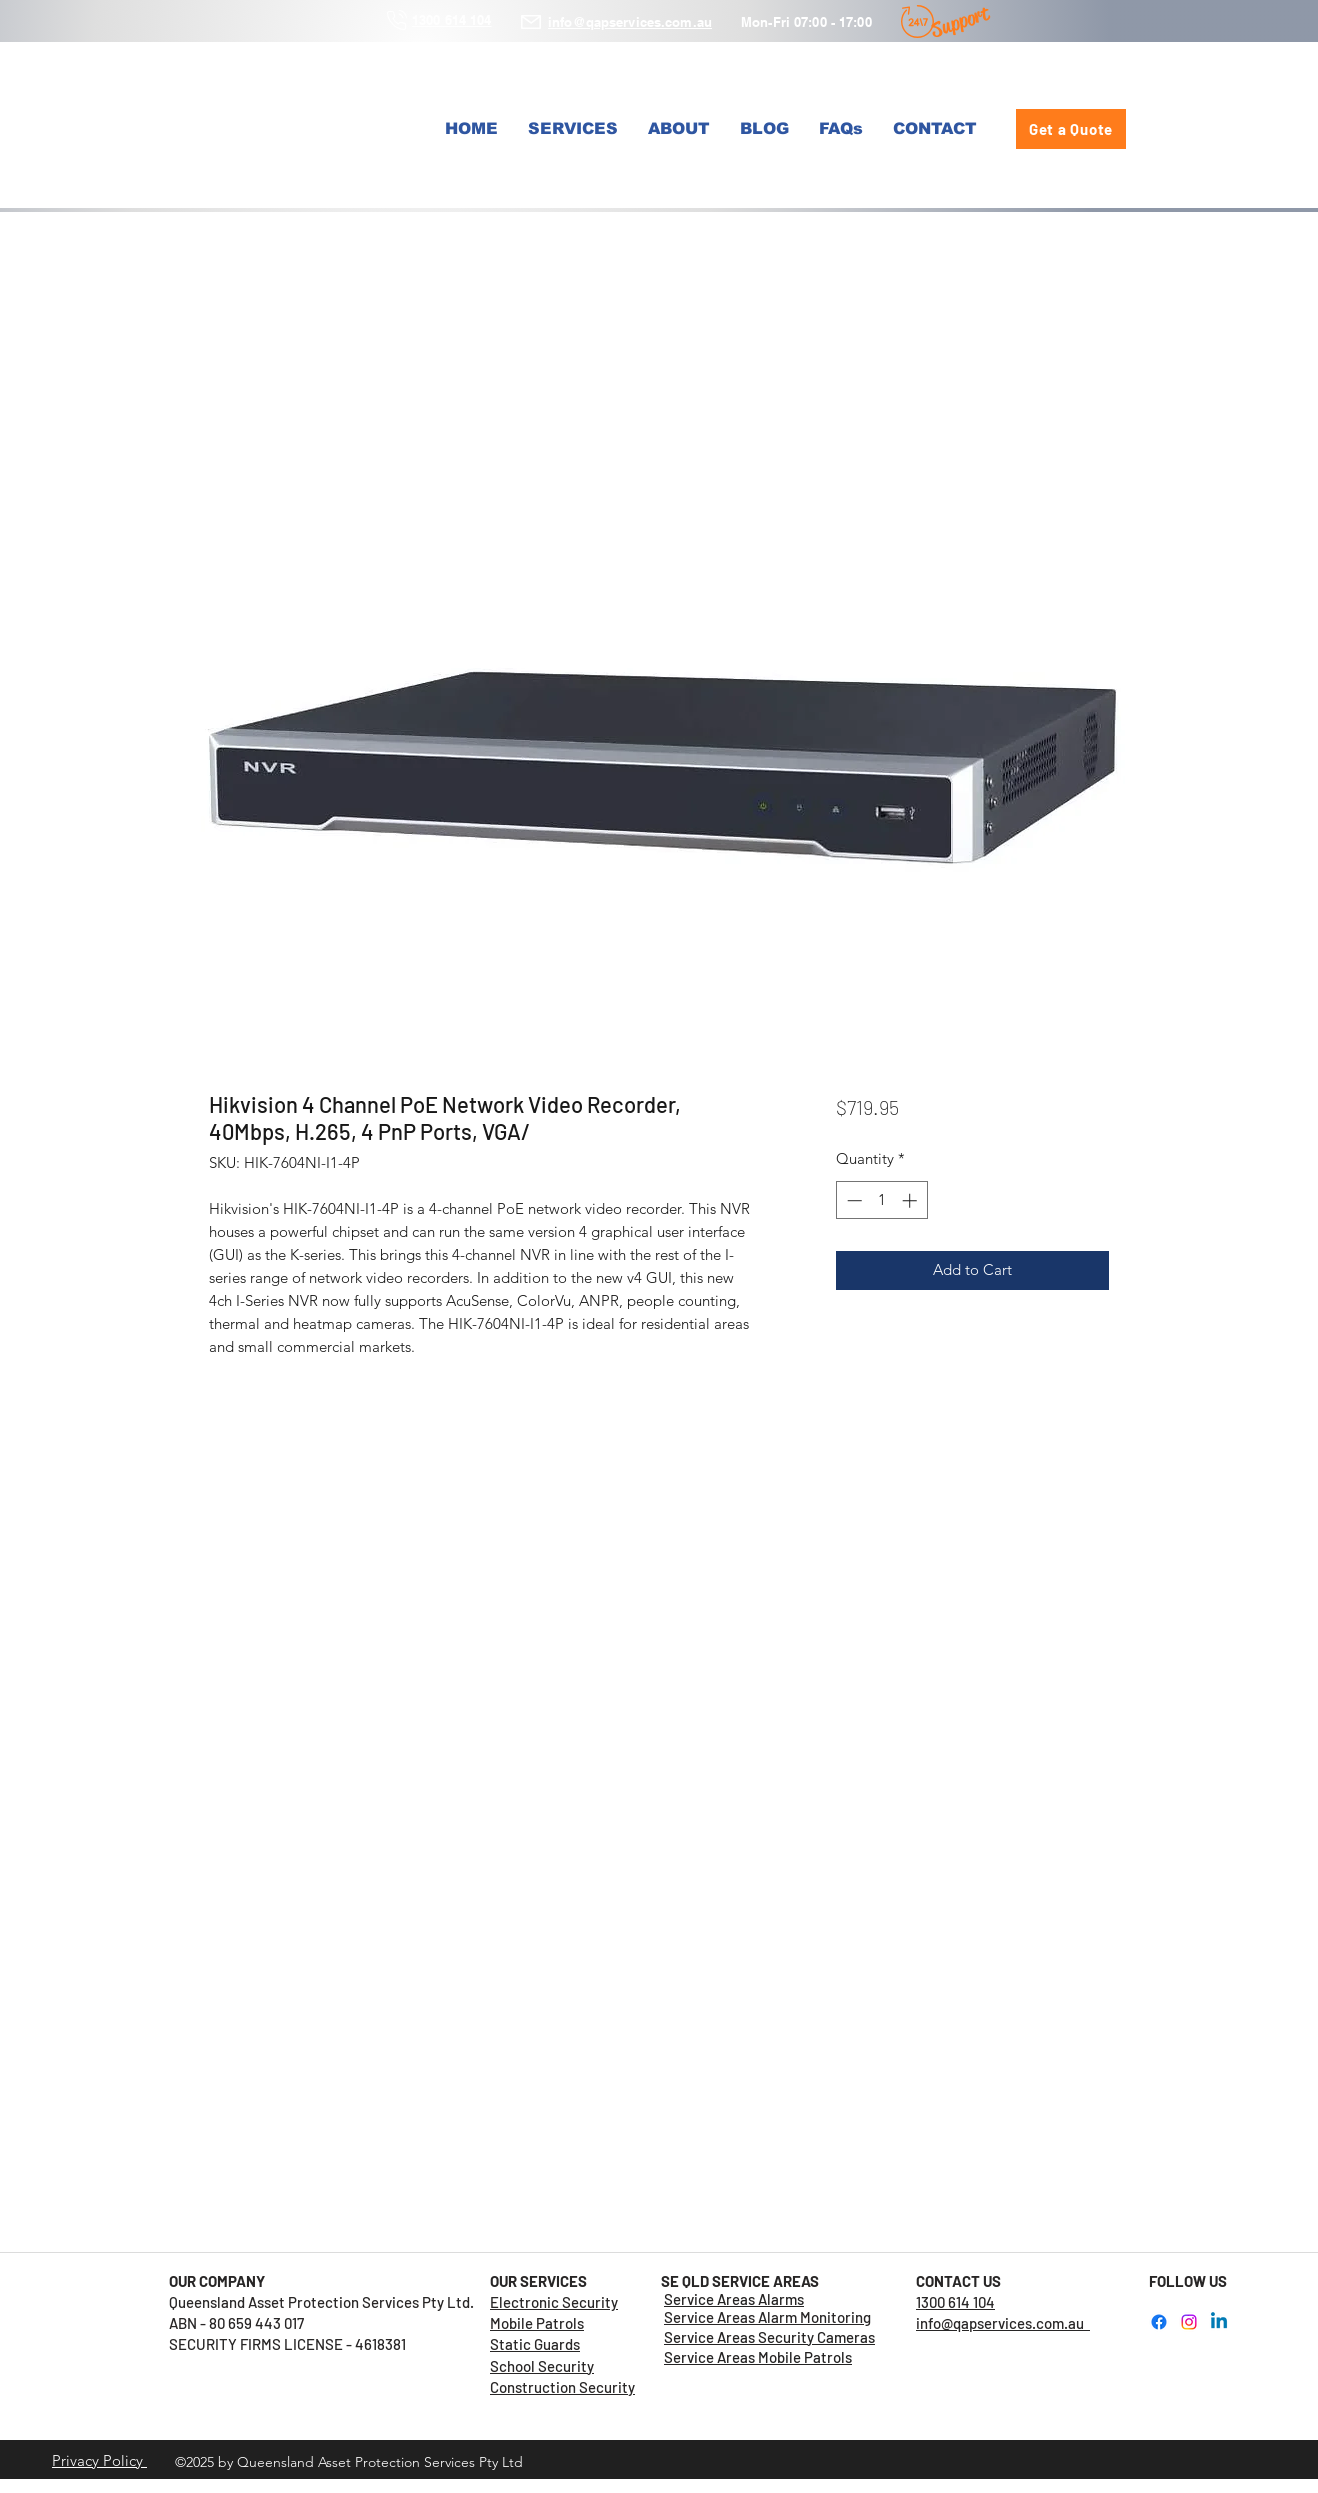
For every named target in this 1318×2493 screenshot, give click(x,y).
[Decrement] (852, 1200)
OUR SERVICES (538, 2281)
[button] (573, 128)
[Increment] (911, 1200)
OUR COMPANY (217, 2281)
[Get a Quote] (1071, 129)
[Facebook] (1159, 2322)
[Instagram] (1189, 2322)
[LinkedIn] (1219, 2322)
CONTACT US (958, 2281)
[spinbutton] (881, 1200)
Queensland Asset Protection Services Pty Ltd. (329, 2302)
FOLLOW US (1188, 2281)
